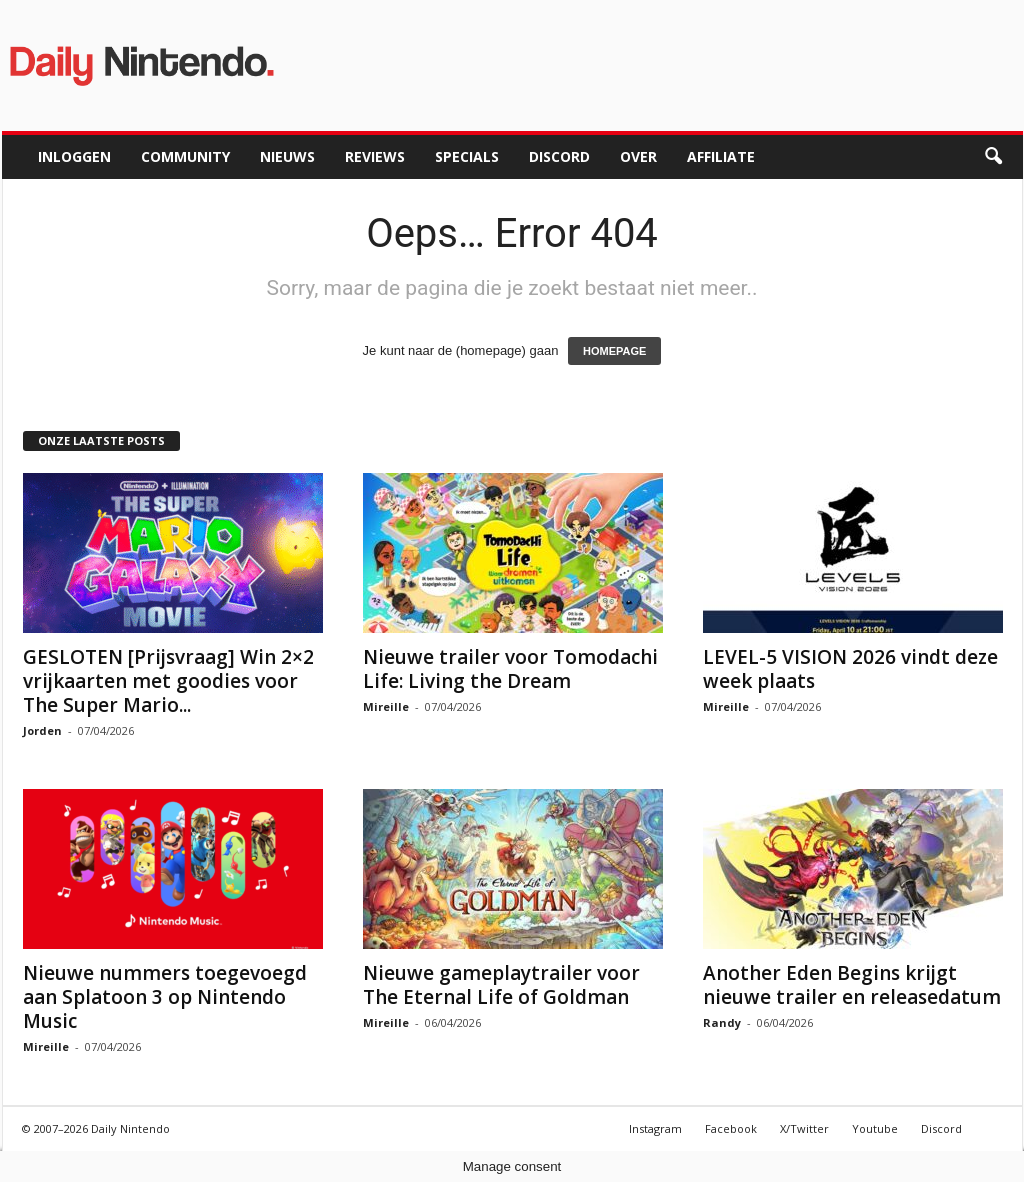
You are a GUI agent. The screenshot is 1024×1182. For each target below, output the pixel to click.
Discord (559, 156)
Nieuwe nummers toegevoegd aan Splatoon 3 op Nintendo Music (165, 997)
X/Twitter (804, 1128)
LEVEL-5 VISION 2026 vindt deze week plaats (850, 669)
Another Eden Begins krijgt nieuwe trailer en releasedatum (852, 985)
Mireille (386, 706)
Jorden (42, 730)
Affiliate (721, 156)
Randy (722, 1022)
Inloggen (74, 156)
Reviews (375, 156)
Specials (467, 156)
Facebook (731, 1128)
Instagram (655, 1128)
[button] (993, 157)
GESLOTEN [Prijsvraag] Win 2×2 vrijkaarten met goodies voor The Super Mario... (168, 681)
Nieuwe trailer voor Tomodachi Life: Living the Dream (510, 669)
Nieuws (287, 156)
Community (185, 156)
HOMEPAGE (614, 351)
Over (638, 156)
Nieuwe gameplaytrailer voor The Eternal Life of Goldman (501, 985)
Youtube (875, 1128)
